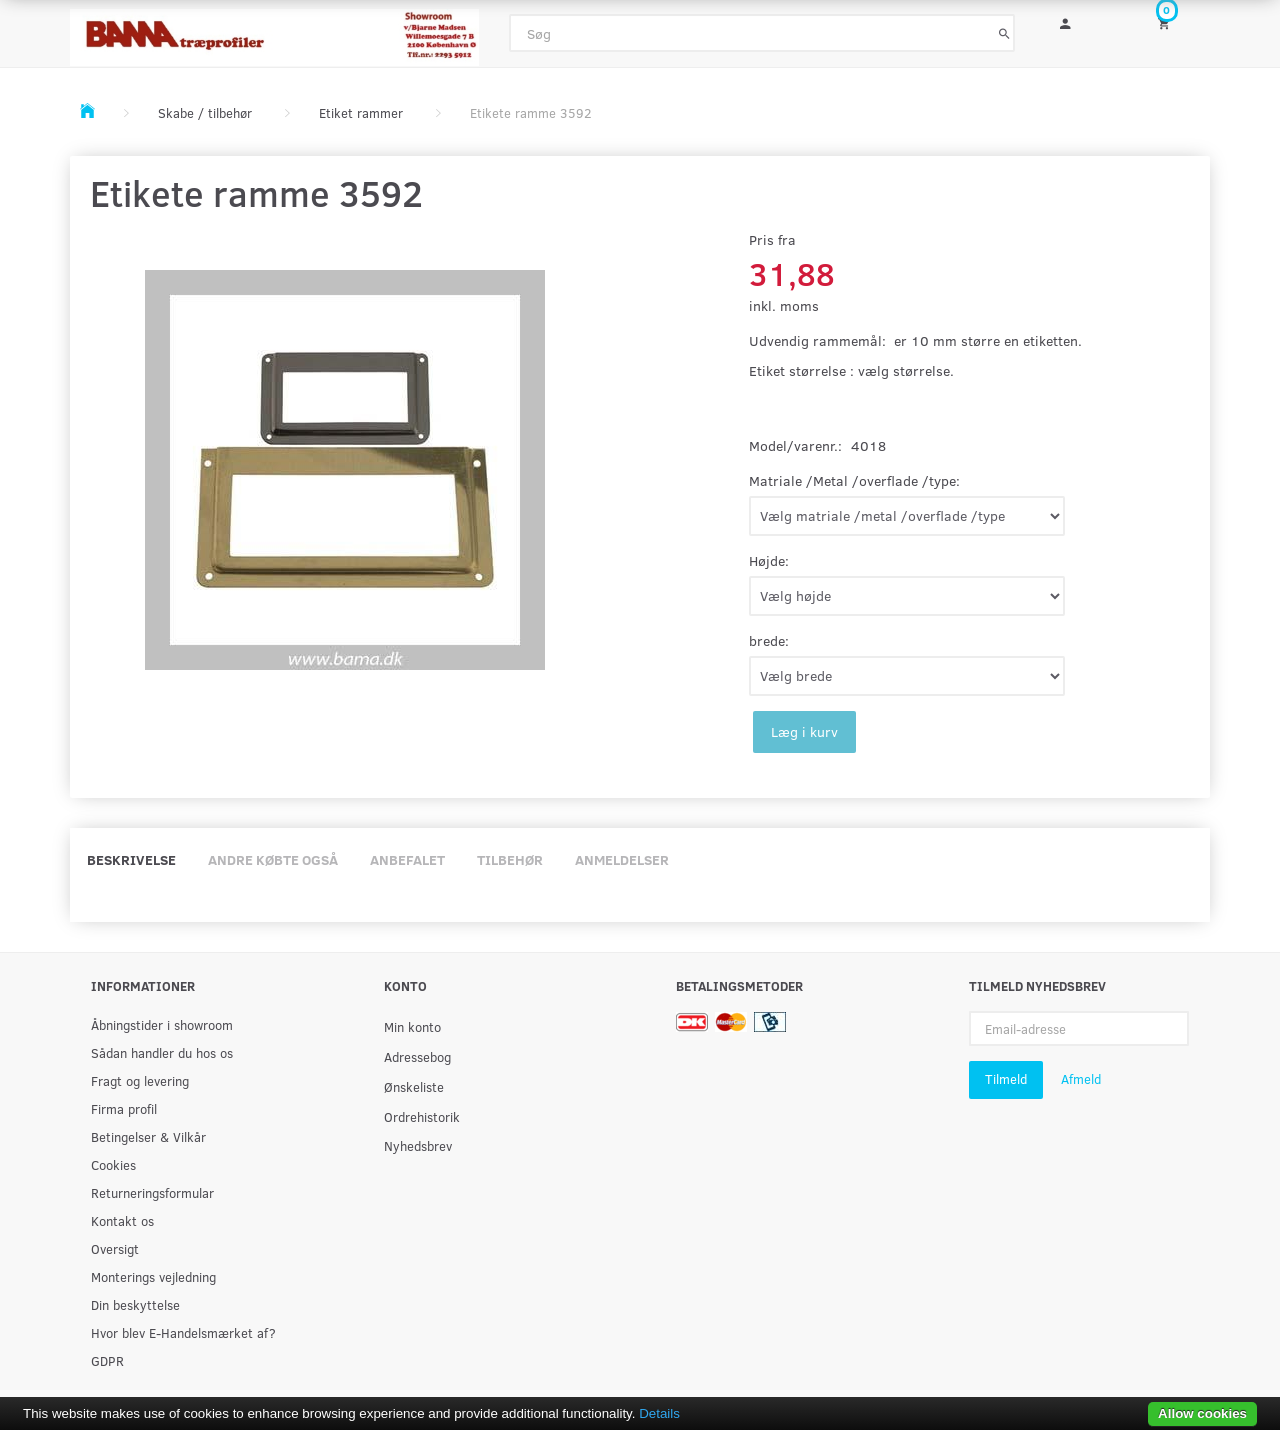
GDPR (107, 1360)
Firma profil (124, 1108)
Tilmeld (1006, 1079)
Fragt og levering (140, 1080)
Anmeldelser (622, 859)
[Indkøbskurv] (1177, 22)
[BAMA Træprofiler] (274, 31)
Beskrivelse (131, 859)
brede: (769, 640)
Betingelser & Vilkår (148, 1136)
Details (659, 1413)
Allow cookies (1202, 1413)
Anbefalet (407, 859)
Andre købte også (273, 859)
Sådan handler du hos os (162, 1052)
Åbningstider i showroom (162, 1024)
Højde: (769, 560)
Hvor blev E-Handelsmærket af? (183, 1332)
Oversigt (115, 1248)
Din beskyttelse (135, 1304)
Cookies (113, 1164)
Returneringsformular (152, 1192)
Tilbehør (510, 859)
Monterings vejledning (153, 1276)
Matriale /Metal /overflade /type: (854, 480)
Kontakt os (122, 1220)
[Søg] (1004, 33)
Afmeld (1081, 1079)
